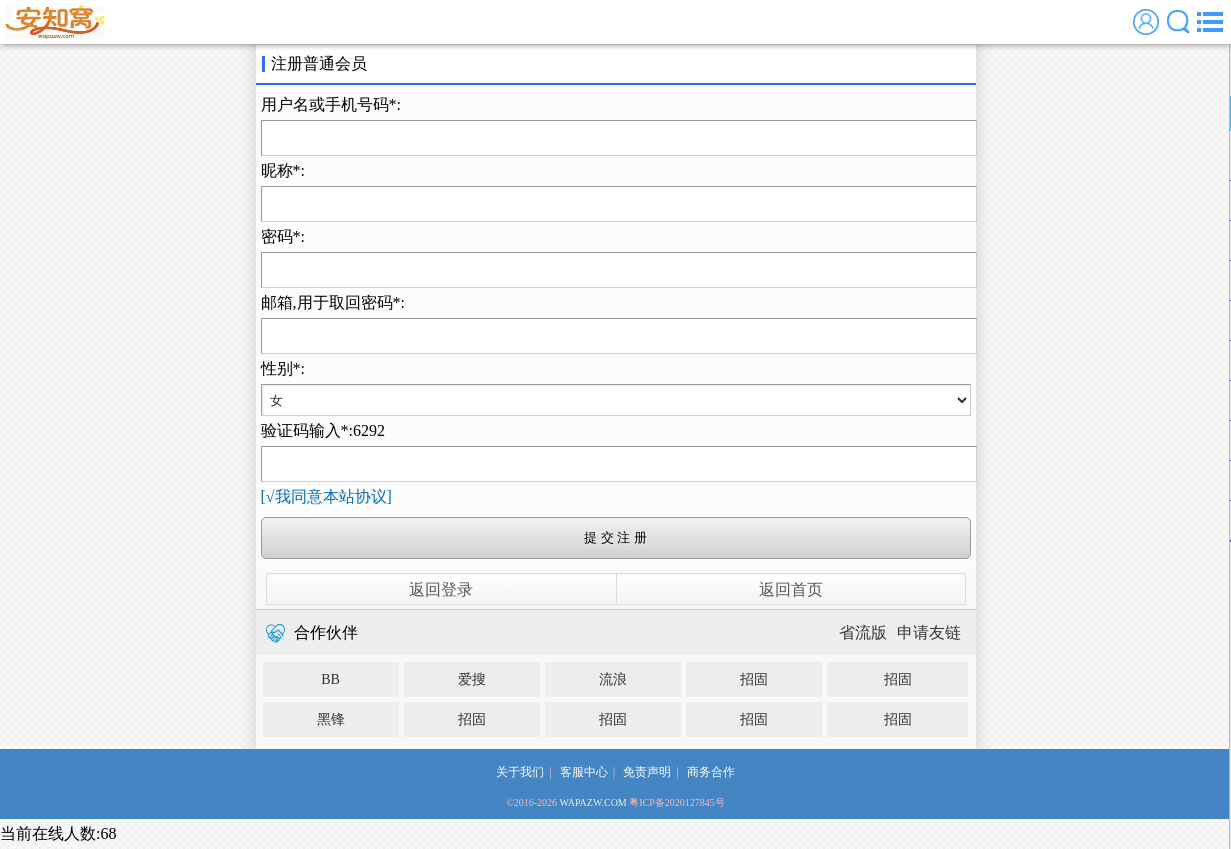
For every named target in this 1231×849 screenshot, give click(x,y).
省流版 (863, 632)
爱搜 (472, 679)
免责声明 (647, 772)
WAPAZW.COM (592, 802)
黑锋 (331, 719)
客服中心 (584, 772)
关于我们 (520, 772)
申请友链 (929, 632)
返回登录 (441, 589)
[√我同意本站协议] (326, 496)
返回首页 (791, 589)
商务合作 (711, 772)
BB (330, 679)
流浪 (613, 679)
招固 (754, 679)
